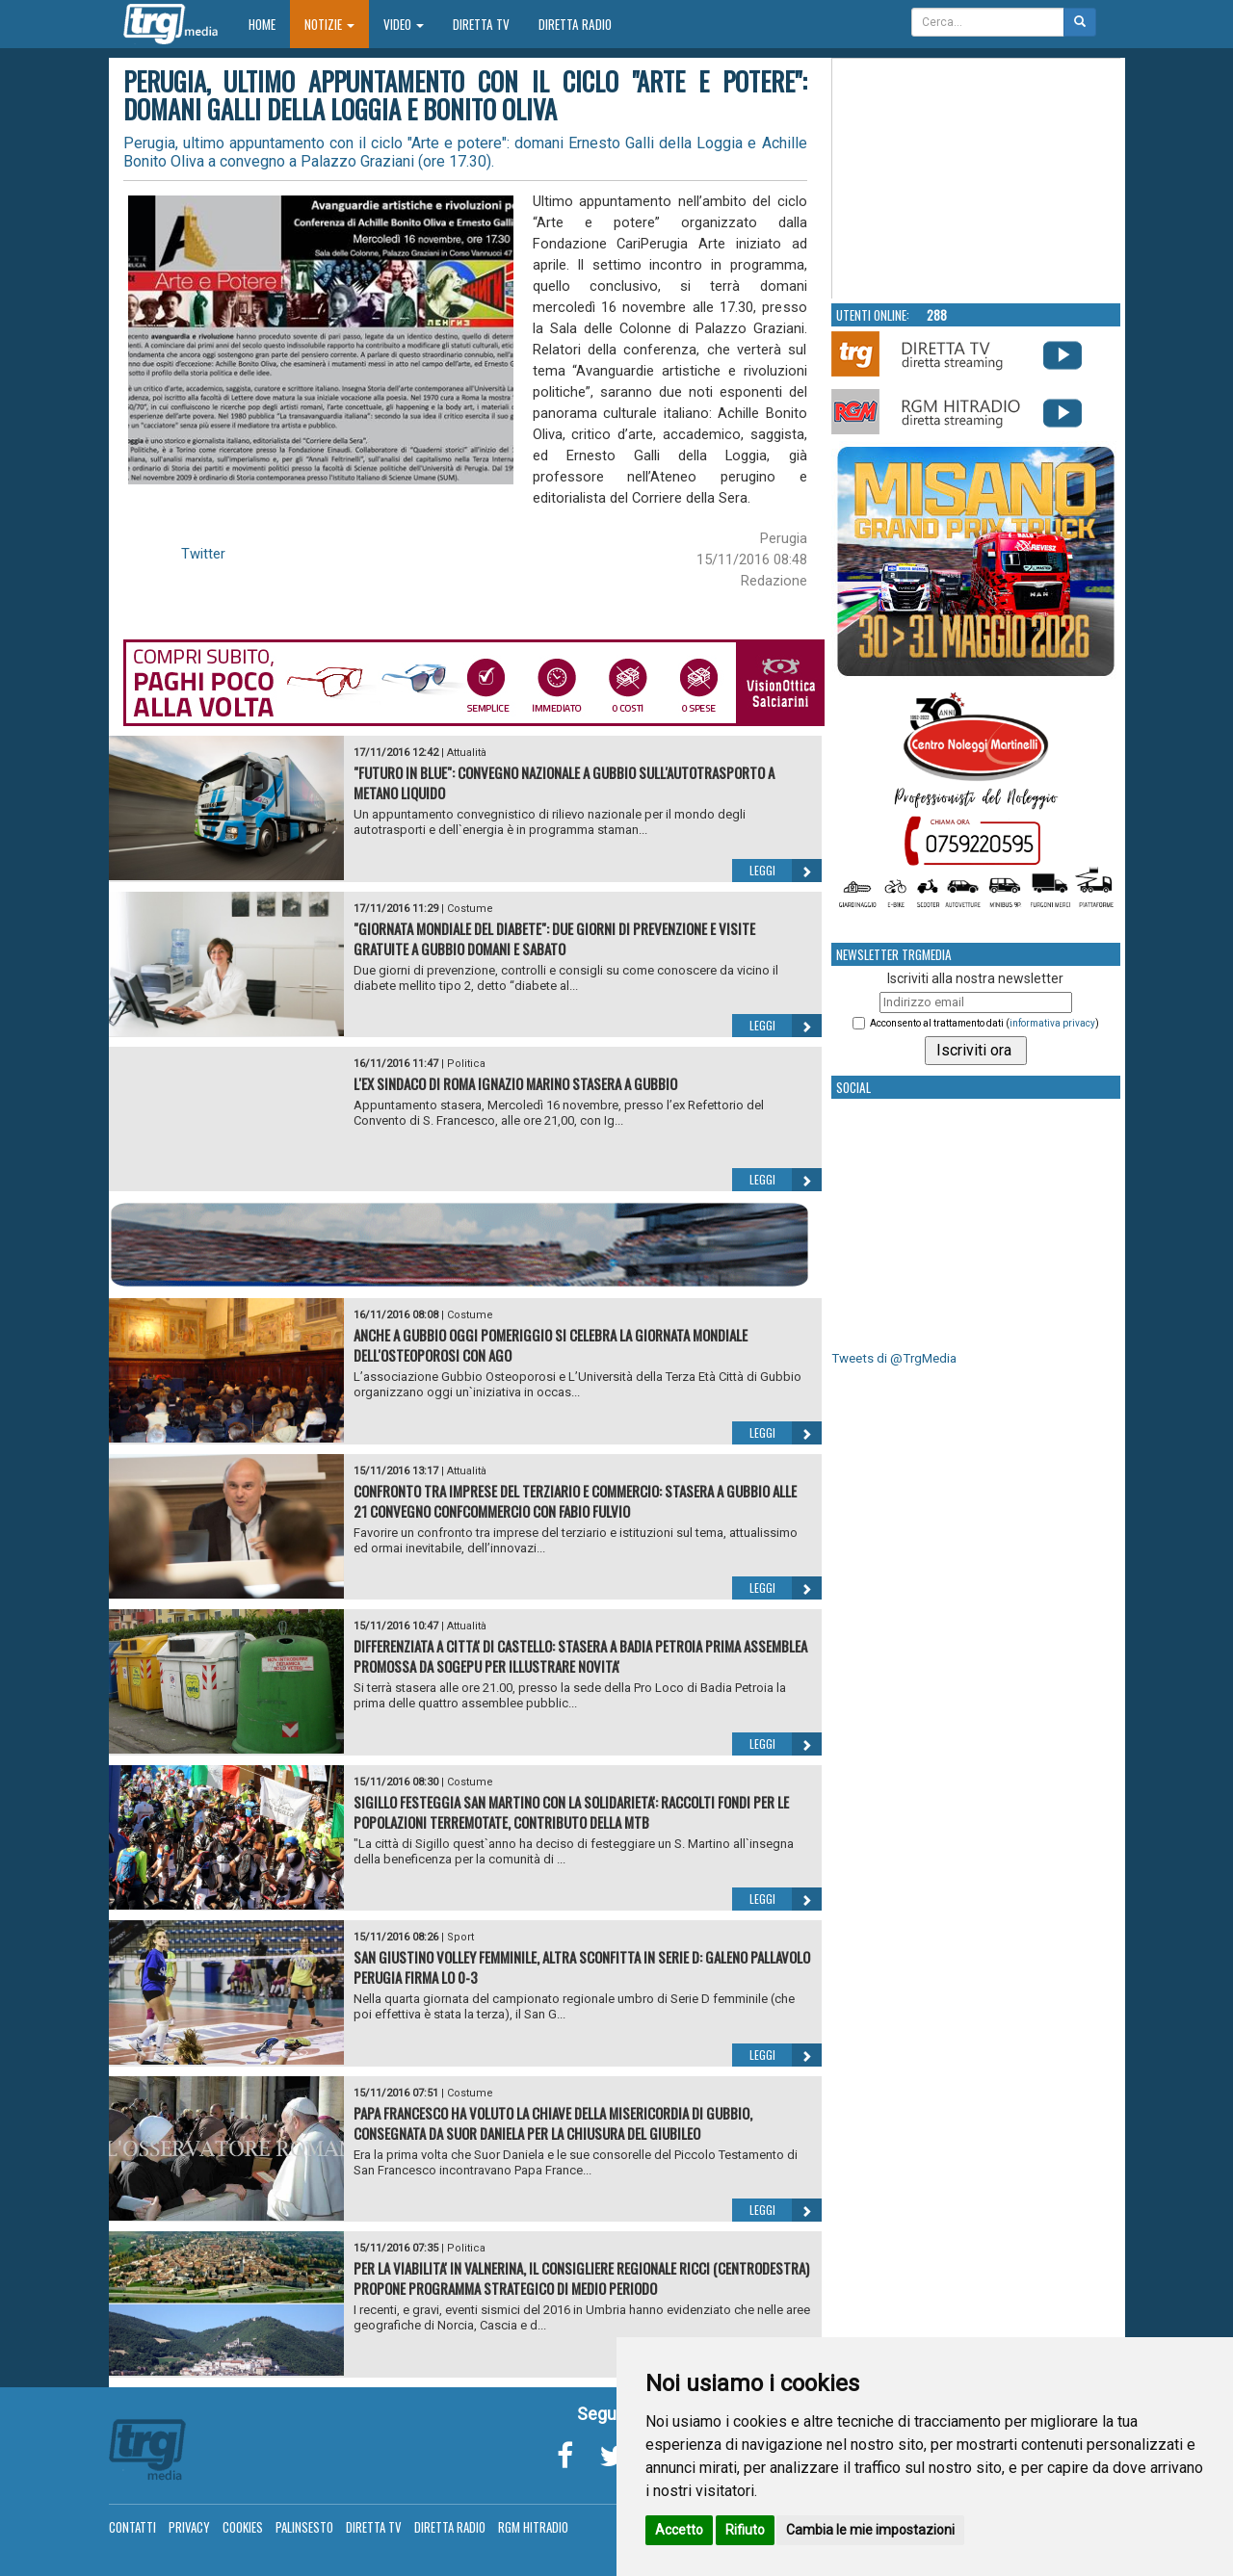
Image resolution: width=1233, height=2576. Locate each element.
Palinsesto (304, 2527)
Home (269, 23)
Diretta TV (481, 24)
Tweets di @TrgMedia (894, 1358)
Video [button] (403, 24)
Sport (460, 1937)
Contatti (132, 2527)
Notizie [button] (329, 24)
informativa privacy (1052, 1023)
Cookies (243, 2527)
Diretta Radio (575, 24)
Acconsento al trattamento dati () (984, 1023)
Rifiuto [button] (745, 2529)
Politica (466, 1063)
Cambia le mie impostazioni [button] (870, 2529)
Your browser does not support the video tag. (976, 179)
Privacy (189, 2527)
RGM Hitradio (533, 2527)
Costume (470, 908)
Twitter (203, 553)
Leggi (785, 870)
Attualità (466, 752)
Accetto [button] (679, 2529)
